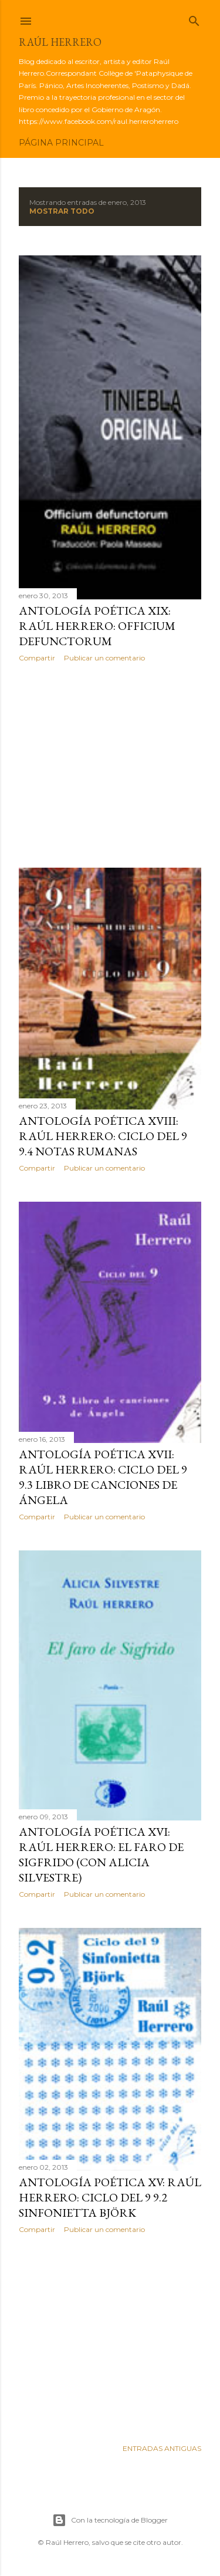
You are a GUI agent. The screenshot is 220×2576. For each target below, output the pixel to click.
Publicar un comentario (104, 657)
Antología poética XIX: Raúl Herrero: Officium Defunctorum (97, 626)
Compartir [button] (37, 657)
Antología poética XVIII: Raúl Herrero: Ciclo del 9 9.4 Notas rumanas (103, 1136)
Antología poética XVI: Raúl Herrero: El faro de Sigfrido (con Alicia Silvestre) (101, 1854)
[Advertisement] (110, 765)
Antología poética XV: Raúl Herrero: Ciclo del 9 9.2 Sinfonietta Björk (110, 2197)
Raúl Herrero (60, 42)
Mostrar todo (61, 211)
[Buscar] (194, 18)
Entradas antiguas (162, 2448)
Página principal (61, 142)
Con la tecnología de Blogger (110, 2520)
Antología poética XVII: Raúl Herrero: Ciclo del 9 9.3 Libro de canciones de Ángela (103, 1477)
